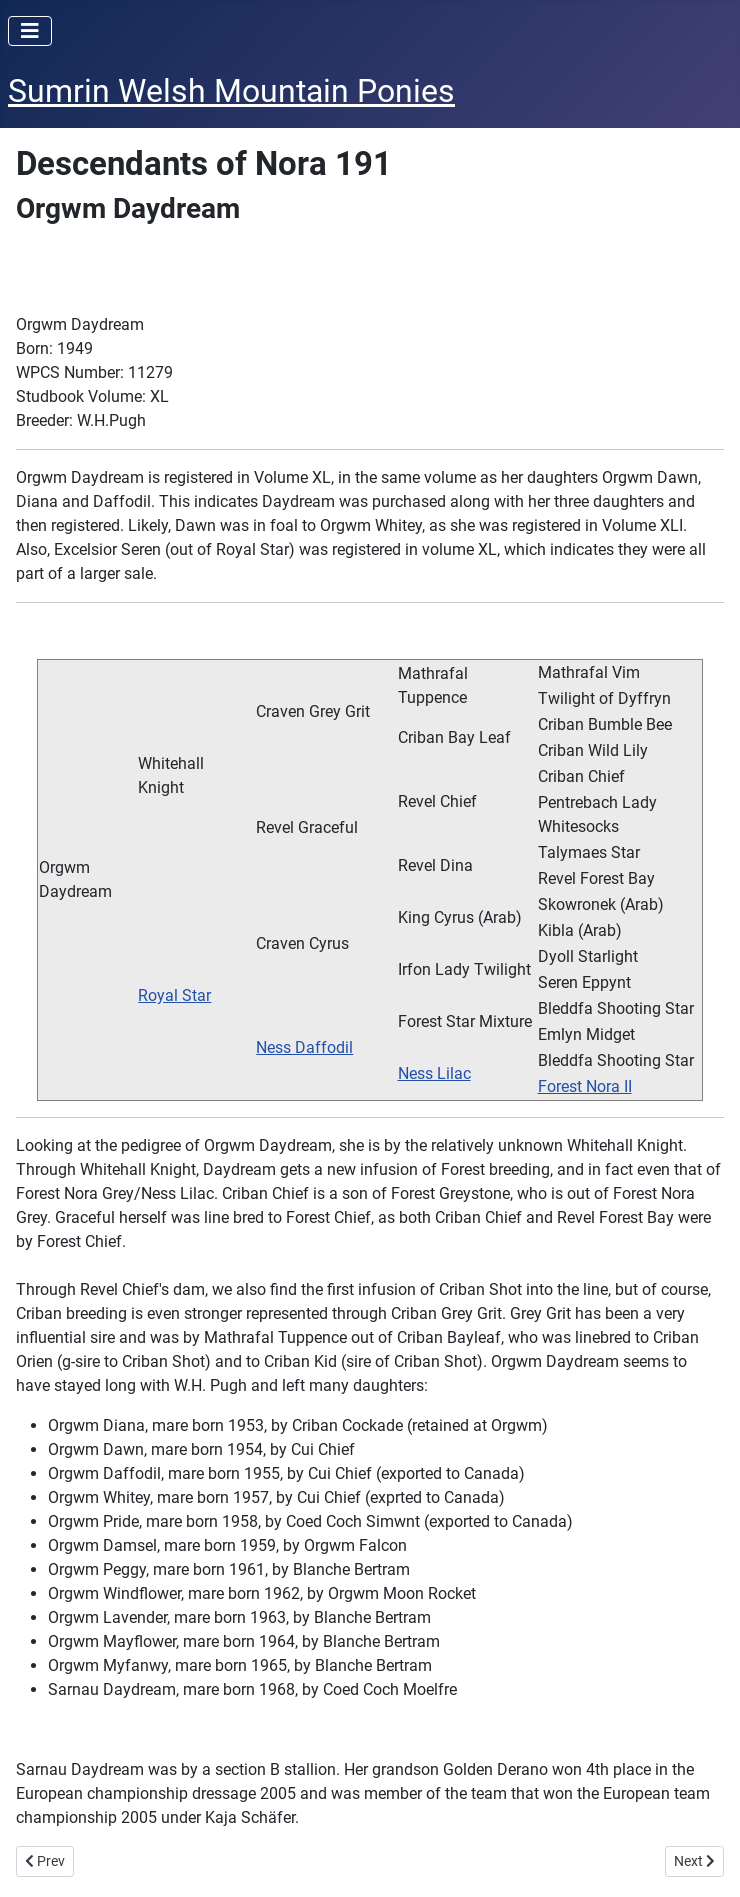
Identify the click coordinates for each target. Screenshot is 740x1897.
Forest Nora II (585, 1086)
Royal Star (174, 995)
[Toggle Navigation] (30, 31)
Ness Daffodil (304, 1047)
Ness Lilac (434, 1073)
